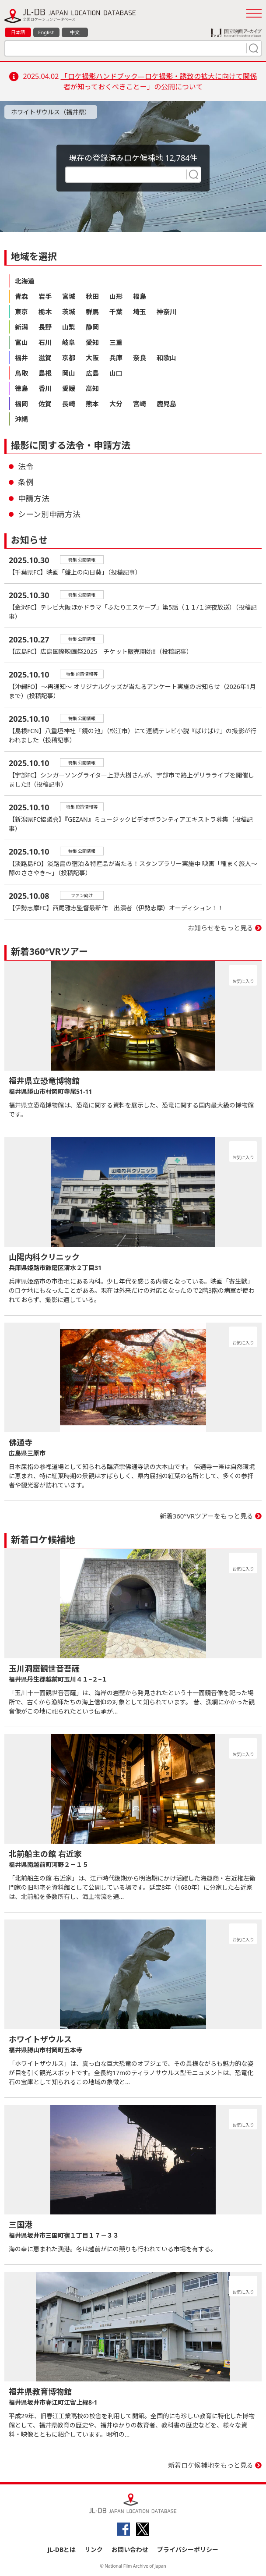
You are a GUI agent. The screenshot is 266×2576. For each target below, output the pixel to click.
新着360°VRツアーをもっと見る (207, 1516)
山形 (115, 296)
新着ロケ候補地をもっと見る (210, 2465)
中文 (75, 32)
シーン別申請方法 (49, 514)
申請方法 (33, 498)
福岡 (21, 403)
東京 (21, 311)
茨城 (68, 311)
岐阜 (68, 342)
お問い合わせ (130, 2549)
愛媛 (68, 388)
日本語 (18, 32)
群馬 (92, 311)
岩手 (45, 296)
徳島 (21, 388)
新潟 (21, 327)
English (46, 32)
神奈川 (166, 311)
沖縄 (21, 419)
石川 (45, 342)
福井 (21, 357)
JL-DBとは (62, 2549)
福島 (139, 296)
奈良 (139, 357)
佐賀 (45, 403)
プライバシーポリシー (187, 2549)
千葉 (115, 311)
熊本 (92, 403)
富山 (21, 342)
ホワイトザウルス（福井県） (51, 112)
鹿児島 (166, 403)
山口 (115, 373)
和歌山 (166, 357)
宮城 (68, 296)
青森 (21, 296)
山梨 (68, 327)
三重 (115, 342)
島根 (45, 373)
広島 (92, 373)
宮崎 (139, 403)
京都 (68, 357)
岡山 (68, 373)
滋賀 (45, 357)
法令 (26, 466)
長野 (45, 327)
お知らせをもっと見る (220, 927)
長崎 (68, 403)
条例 (26, 482)
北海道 (25, 281)
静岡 (92, 327)
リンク (93, 2549)
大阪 (92, 357)
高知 (92, 388)
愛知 (92, 342)
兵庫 (115, 357)
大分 (115, 403)
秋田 (92, 296)
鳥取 (21, 373)
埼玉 (139, 311)
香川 (45, 388)
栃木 (45, 311)
